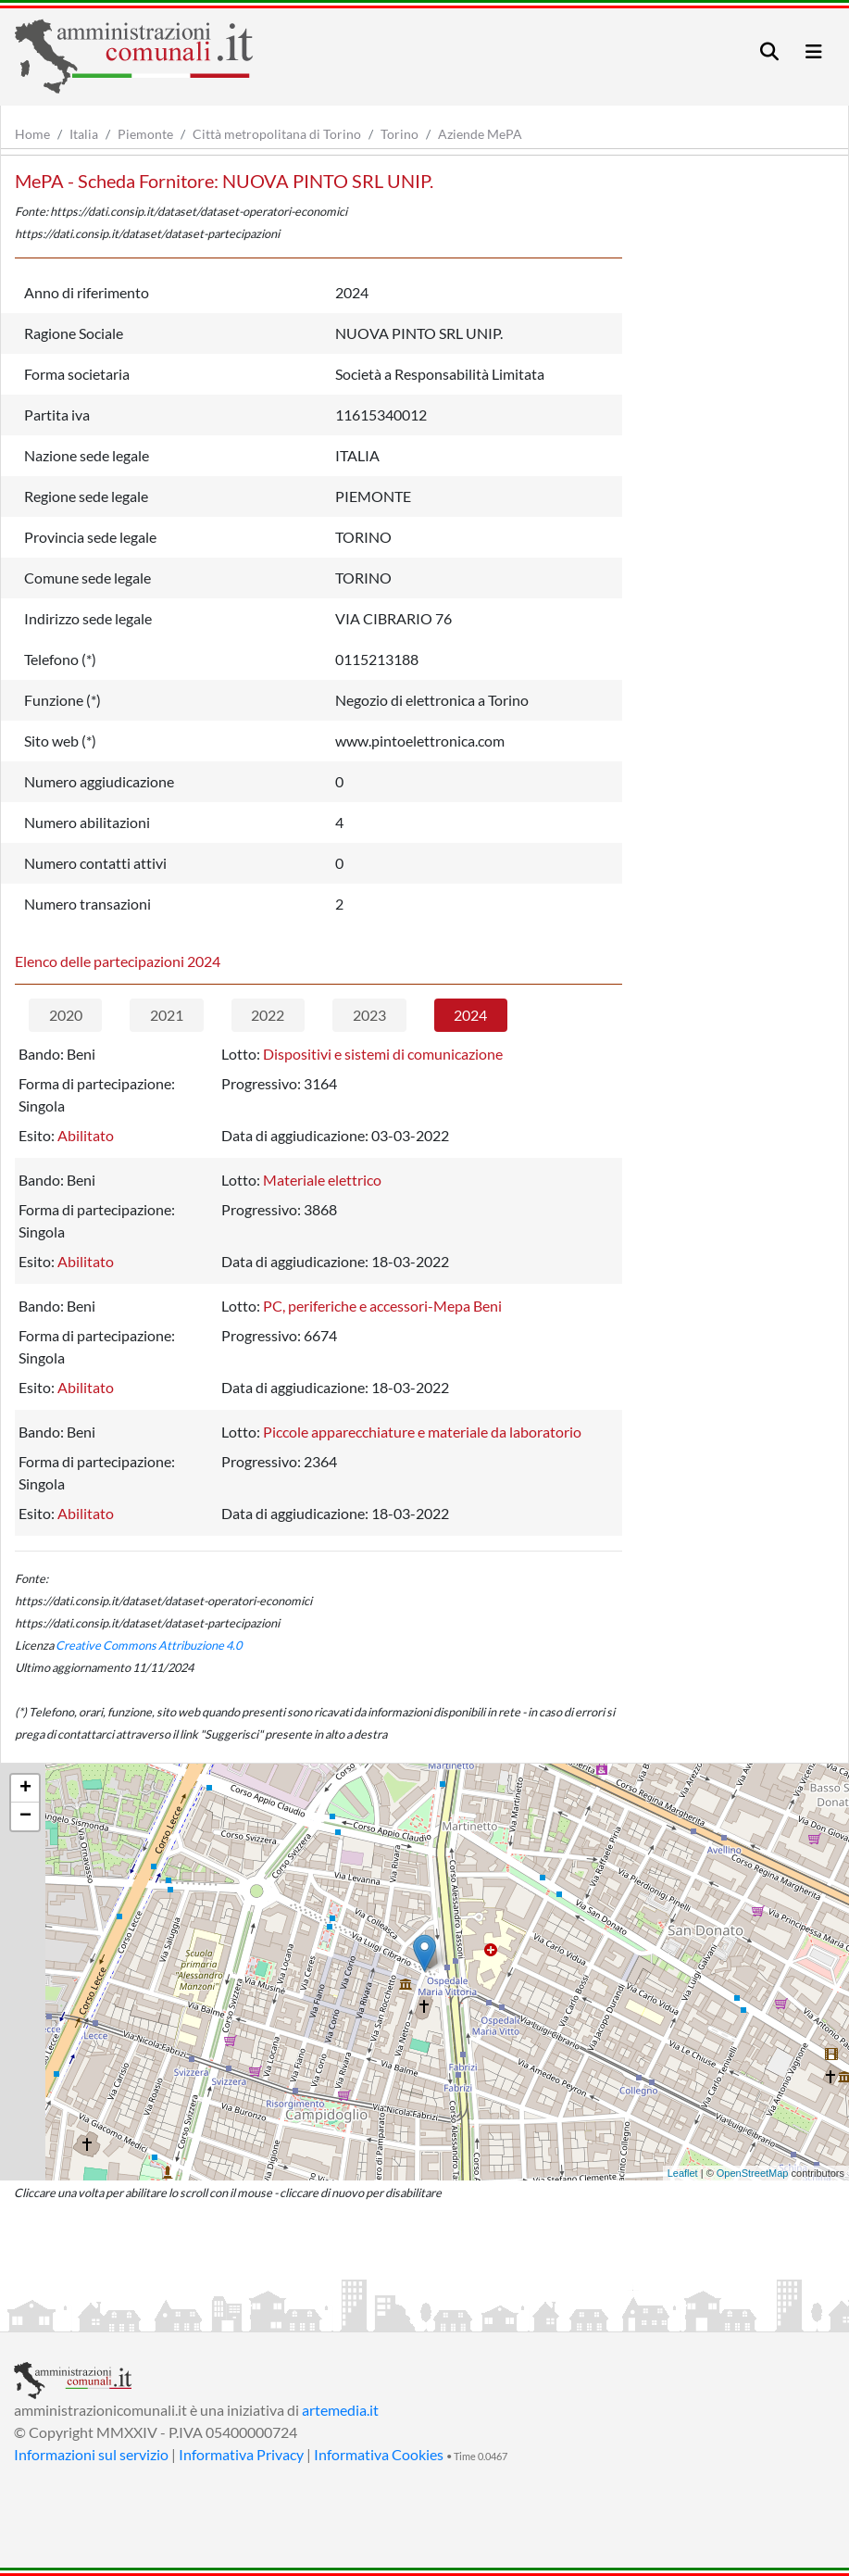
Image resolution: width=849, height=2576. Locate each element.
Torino (399, 134)
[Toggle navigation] (769, 51)
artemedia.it (340, 2410)
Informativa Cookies (378, 2454)
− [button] (25, 1816)
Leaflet (683, 2173)
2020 (65, 1015)
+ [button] (25, 1789)
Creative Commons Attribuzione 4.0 (149, 1645)
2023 (369, 1015)
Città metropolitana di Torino (277, 134)
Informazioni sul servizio (91, 2454)
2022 (267, 1015)
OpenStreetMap (753, 2173)
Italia (83, 134)
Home (32, 134)
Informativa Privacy (241, 2454)
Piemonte (145, 134)
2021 (166, 1015)
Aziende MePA (480, 134)
